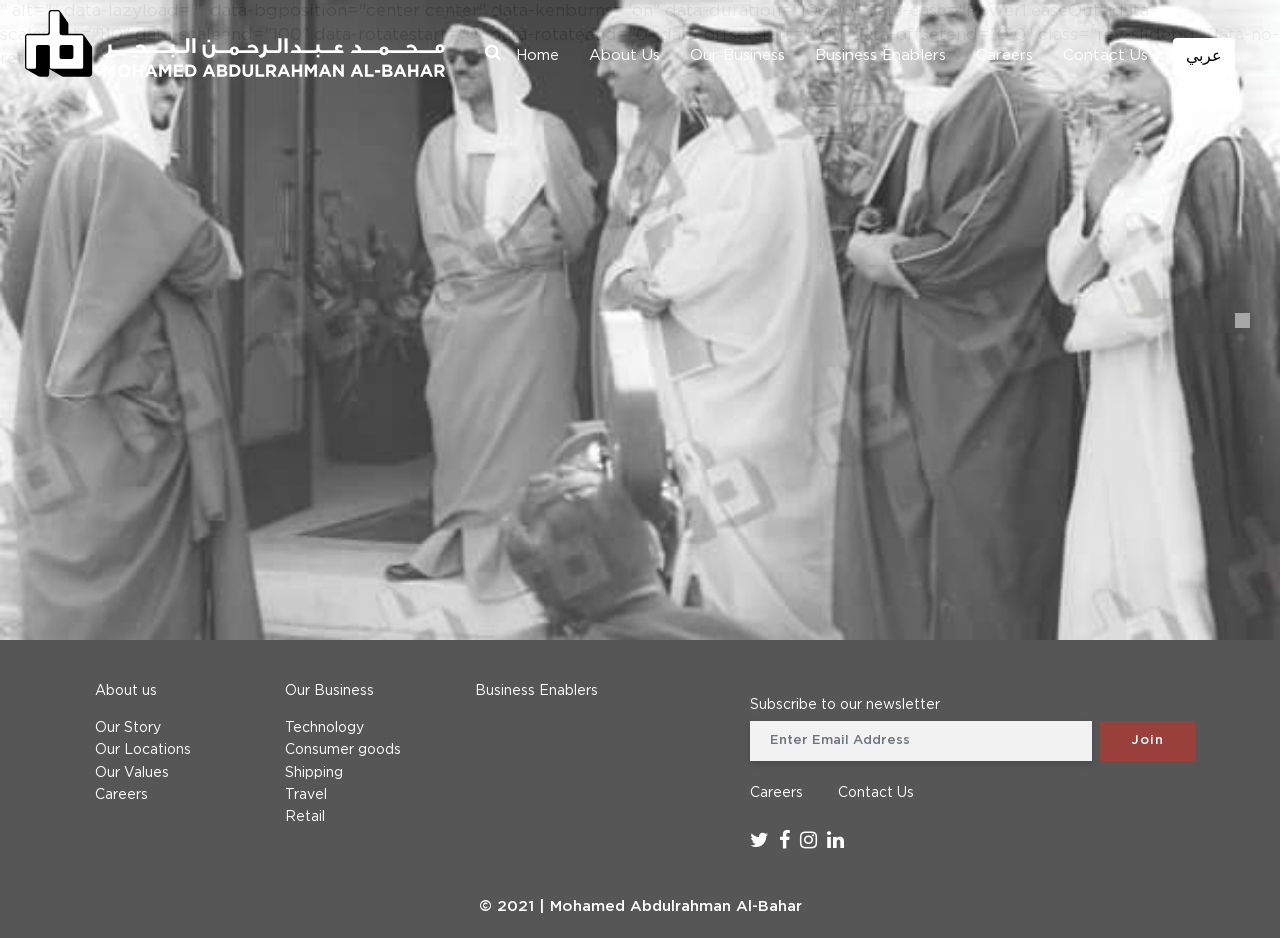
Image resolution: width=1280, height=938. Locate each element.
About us (126, 691)
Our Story (128, 728)
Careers (1004, 55)
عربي (1204, 56)
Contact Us (1105, 55)
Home (537, 55)
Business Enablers (880, 55)
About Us (624, 55)
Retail (305, 817)
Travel (306, 795)
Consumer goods (343, 750)
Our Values (132, 773)
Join (1147, 740)
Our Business (737, 55)
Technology (324, 728)
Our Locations (143, 750)
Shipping (314, 773)
